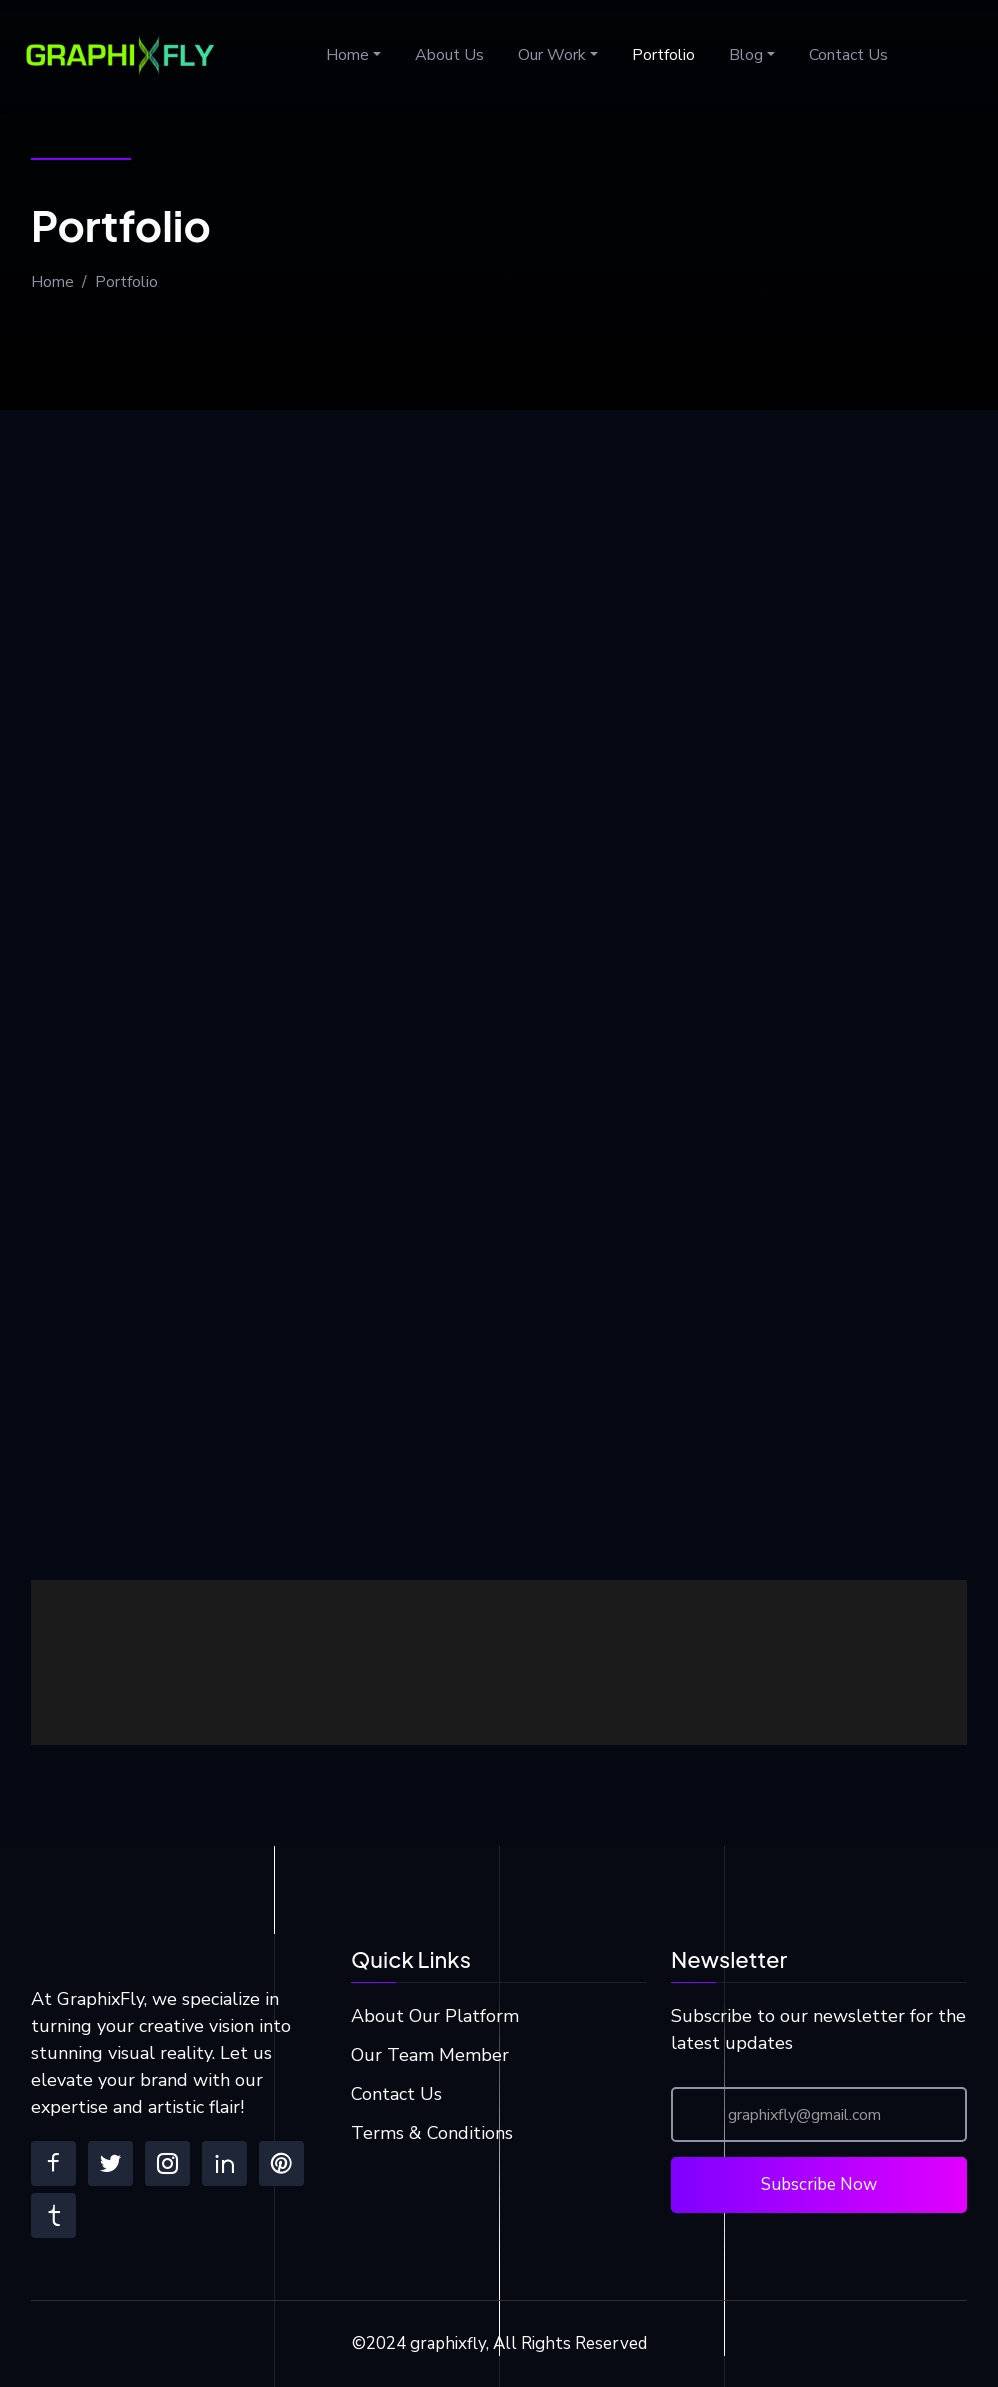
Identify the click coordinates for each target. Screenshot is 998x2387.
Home (347, 55)
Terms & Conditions (432, 2133)
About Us (449, 55)
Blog (746, 55)
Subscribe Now (819, 2184)
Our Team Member (430, 2055)
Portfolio (663, 55)
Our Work (552, 55)
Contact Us (848, 55)
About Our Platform (435, 2016)
